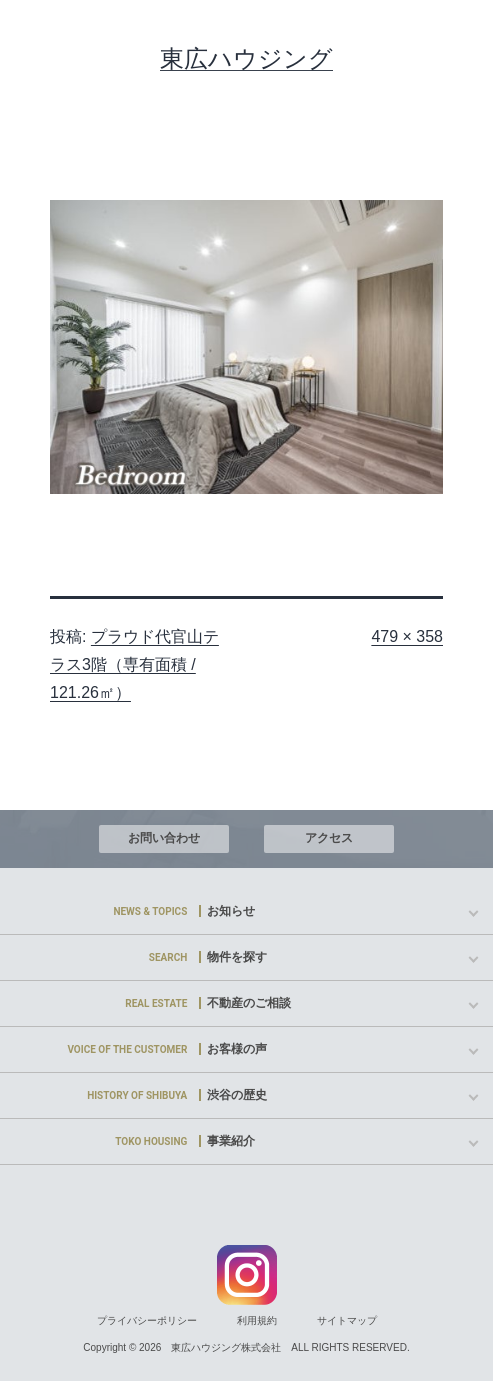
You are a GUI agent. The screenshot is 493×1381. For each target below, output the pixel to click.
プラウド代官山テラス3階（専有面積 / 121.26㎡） (134, 664)
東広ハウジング (246, 59)
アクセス (329, 838)
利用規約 (257, 1320)
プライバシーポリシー (147, 1320)
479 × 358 (407, 636)
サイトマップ (347, 1320)
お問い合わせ (164, 838)
